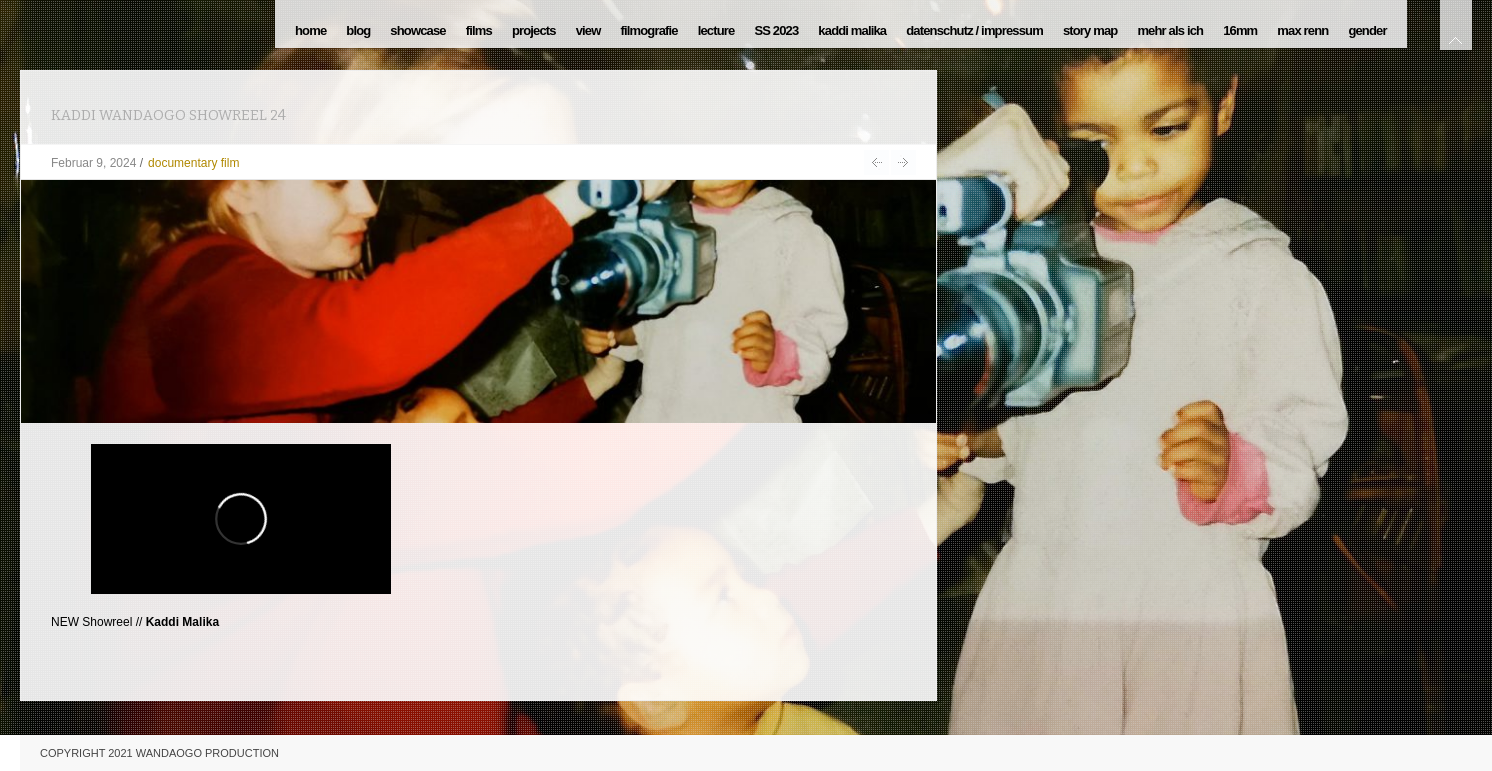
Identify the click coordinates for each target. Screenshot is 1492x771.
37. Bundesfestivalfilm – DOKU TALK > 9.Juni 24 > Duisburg (903, 162)
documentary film (193, 163)
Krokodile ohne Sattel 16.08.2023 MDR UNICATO (876, 162)
